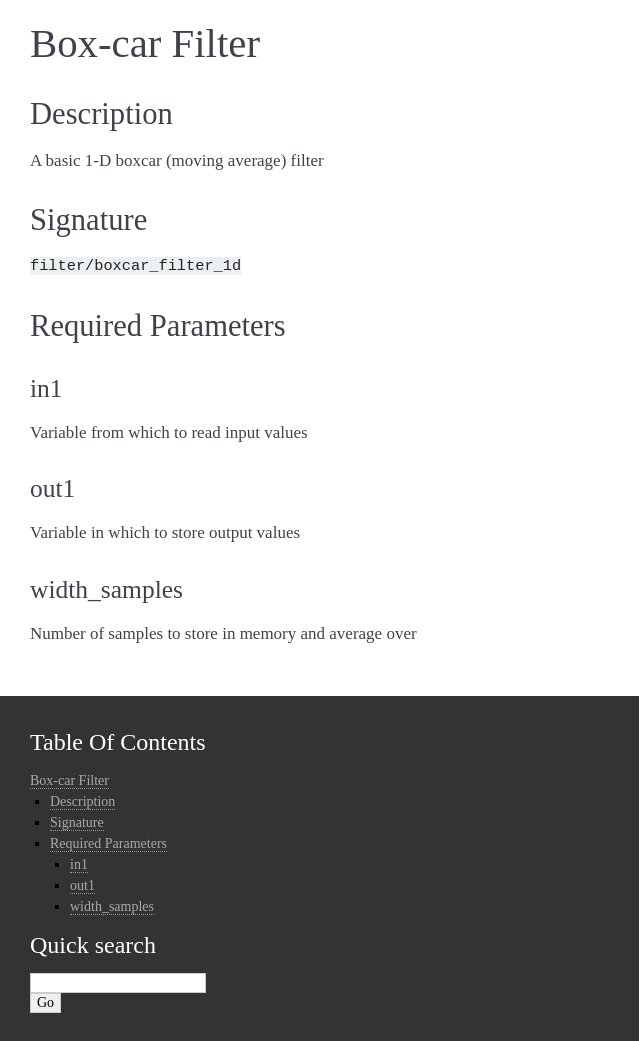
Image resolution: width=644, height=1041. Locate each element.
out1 (82, 885)
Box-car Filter (69, 780)
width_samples (112, 906)
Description (82, 801)
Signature (77, 822)
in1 (79, 864)
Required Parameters (108, 843)
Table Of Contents (118, 742)
